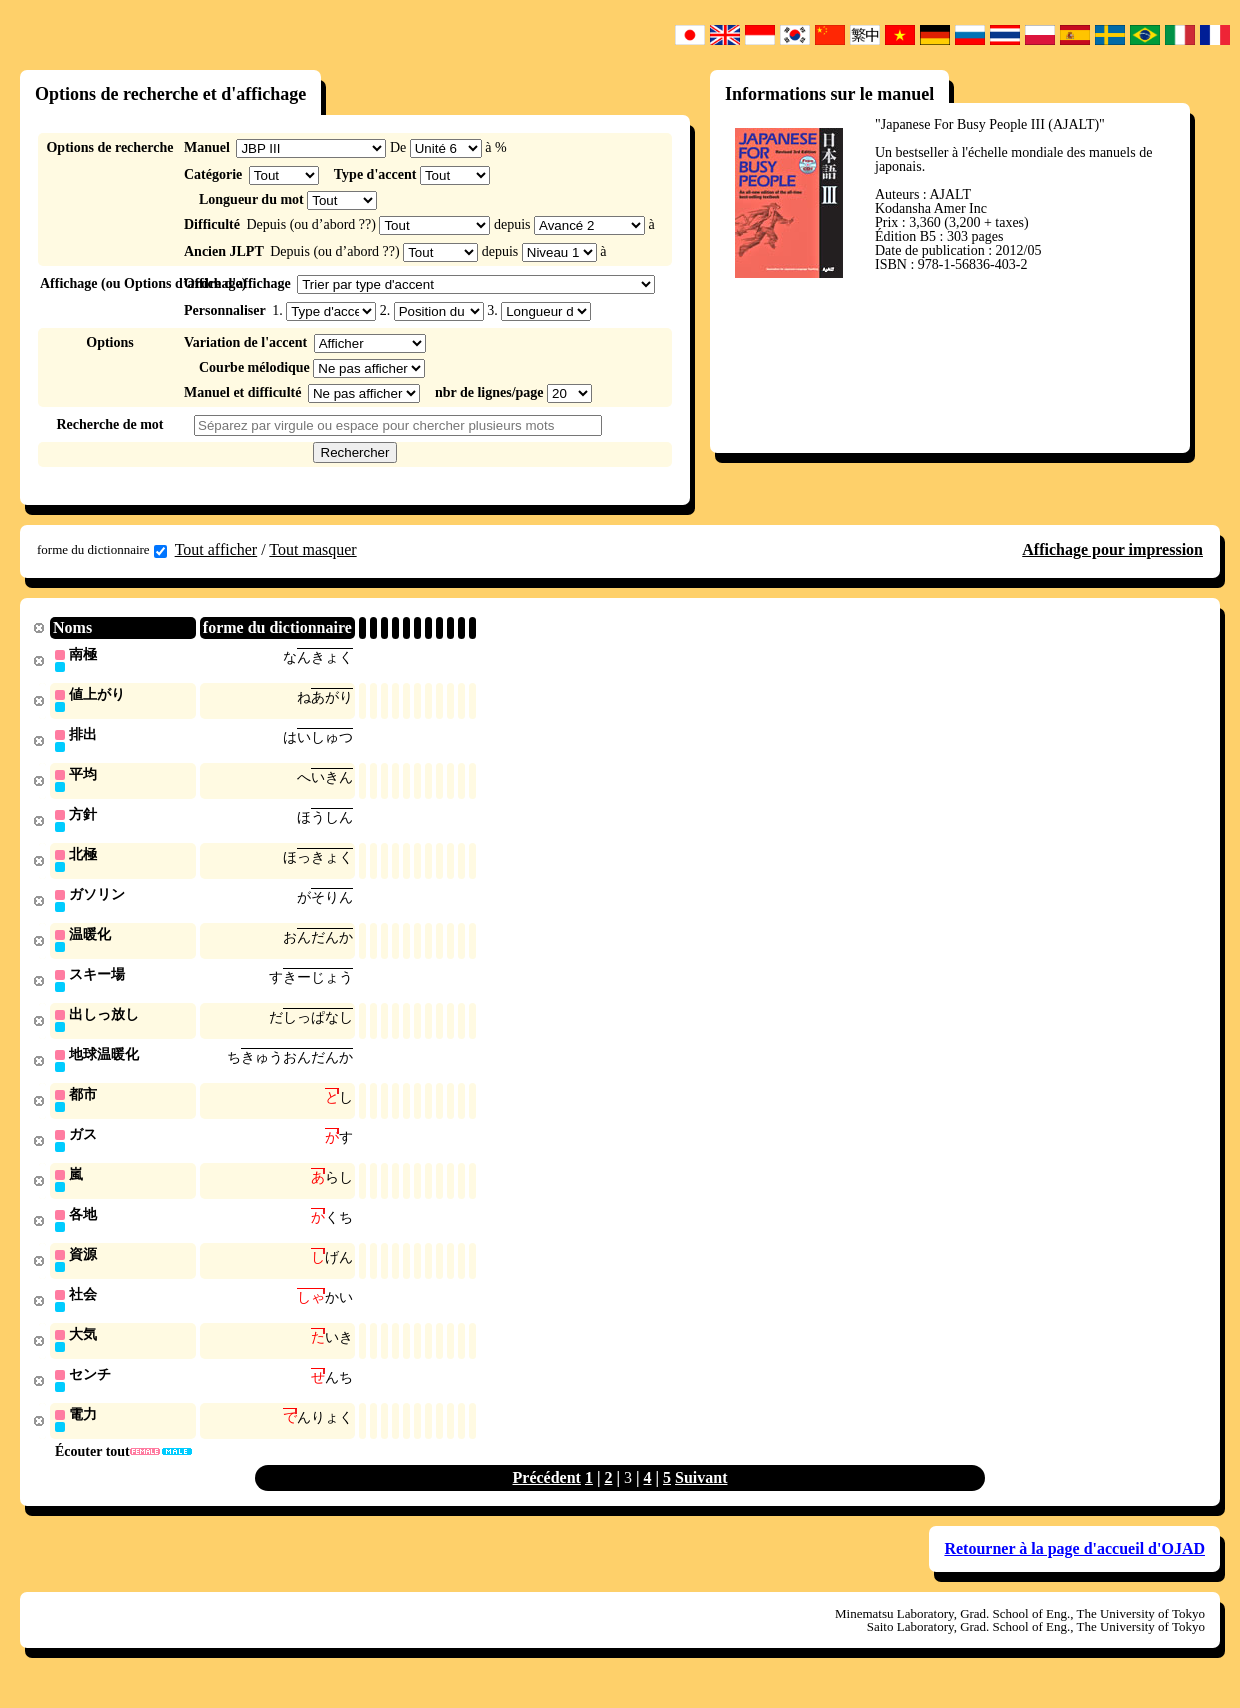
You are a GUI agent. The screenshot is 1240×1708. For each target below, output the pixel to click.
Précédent (547, 1497)
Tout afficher (216, 549)
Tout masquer (312, 549)
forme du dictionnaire (102, 550)
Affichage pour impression (1112, 549)
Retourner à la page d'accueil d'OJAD (1074, 1568)
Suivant (701, 1497)
